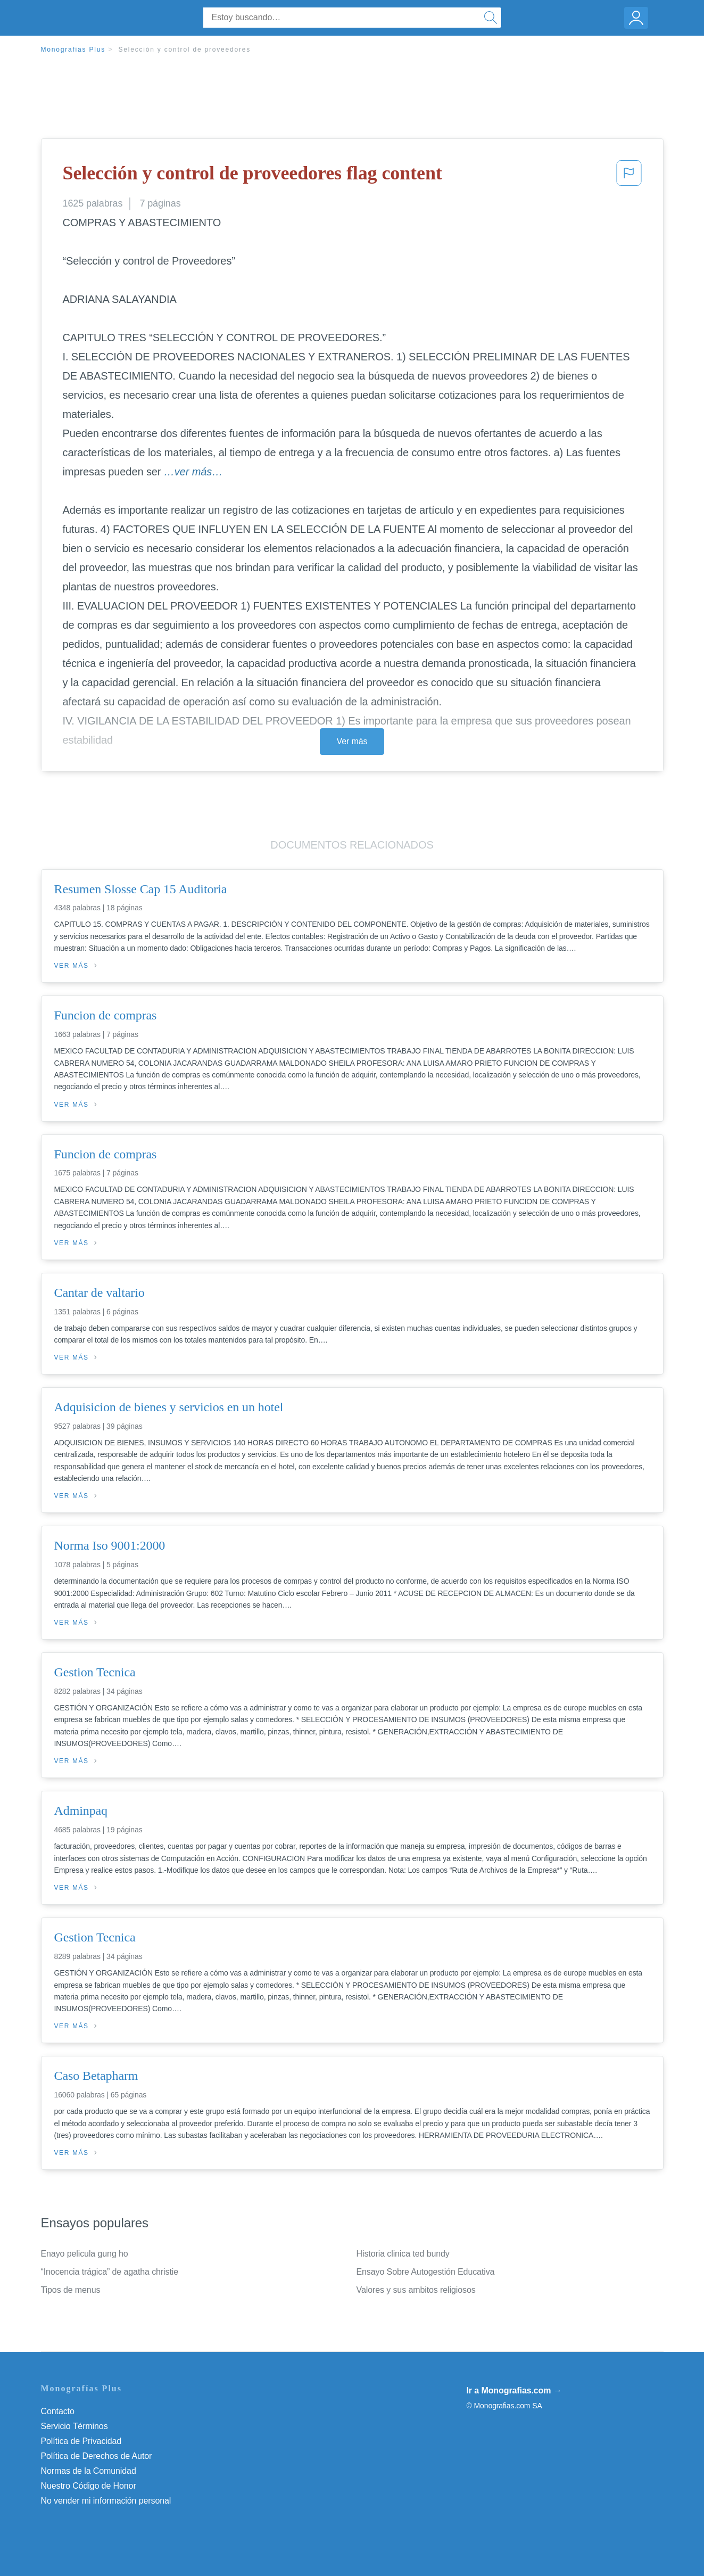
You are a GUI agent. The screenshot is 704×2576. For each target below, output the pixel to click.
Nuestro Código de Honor (88, 2485)
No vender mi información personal (106, 2500)
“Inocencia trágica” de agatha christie (110, 2271)
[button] (629, 176)
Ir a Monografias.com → (514, 2390)
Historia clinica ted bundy (403, 2253)
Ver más (352, 741)
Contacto (57, 2411)
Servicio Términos (74, 2426)
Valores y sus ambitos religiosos (416, 2289)
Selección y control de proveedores (184, 49)
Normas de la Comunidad (88, 2470)
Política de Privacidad (81, 2441)
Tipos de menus (71, 2289)
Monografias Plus (73, 49)
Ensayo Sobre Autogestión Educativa (426, 2271)
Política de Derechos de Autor (96, 2455)
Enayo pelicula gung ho (84, 2253)
